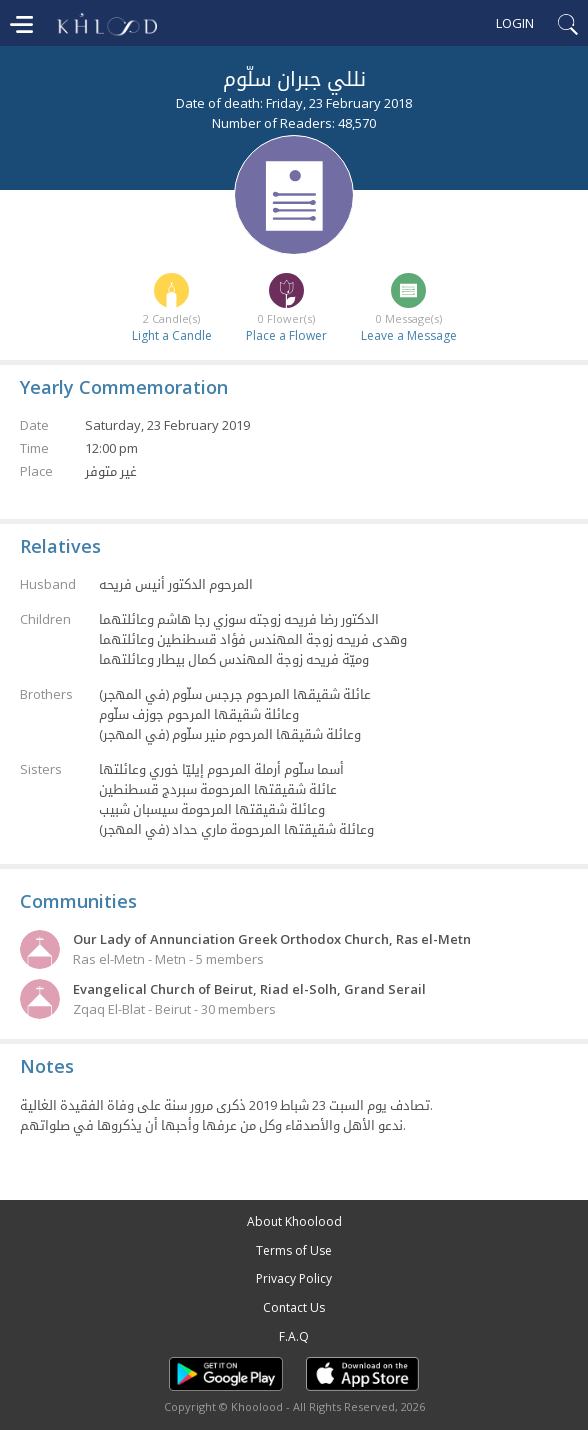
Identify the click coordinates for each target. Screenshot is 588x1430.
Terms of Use (294, 1250)
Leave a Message (409, 335)
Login (515, 23)
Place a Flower (286, 335)
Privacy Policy (294, 1278)
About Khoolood (294, 1221)
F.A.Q (294, 1336)
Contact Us (294, 1307)
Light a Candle (172, 335)
